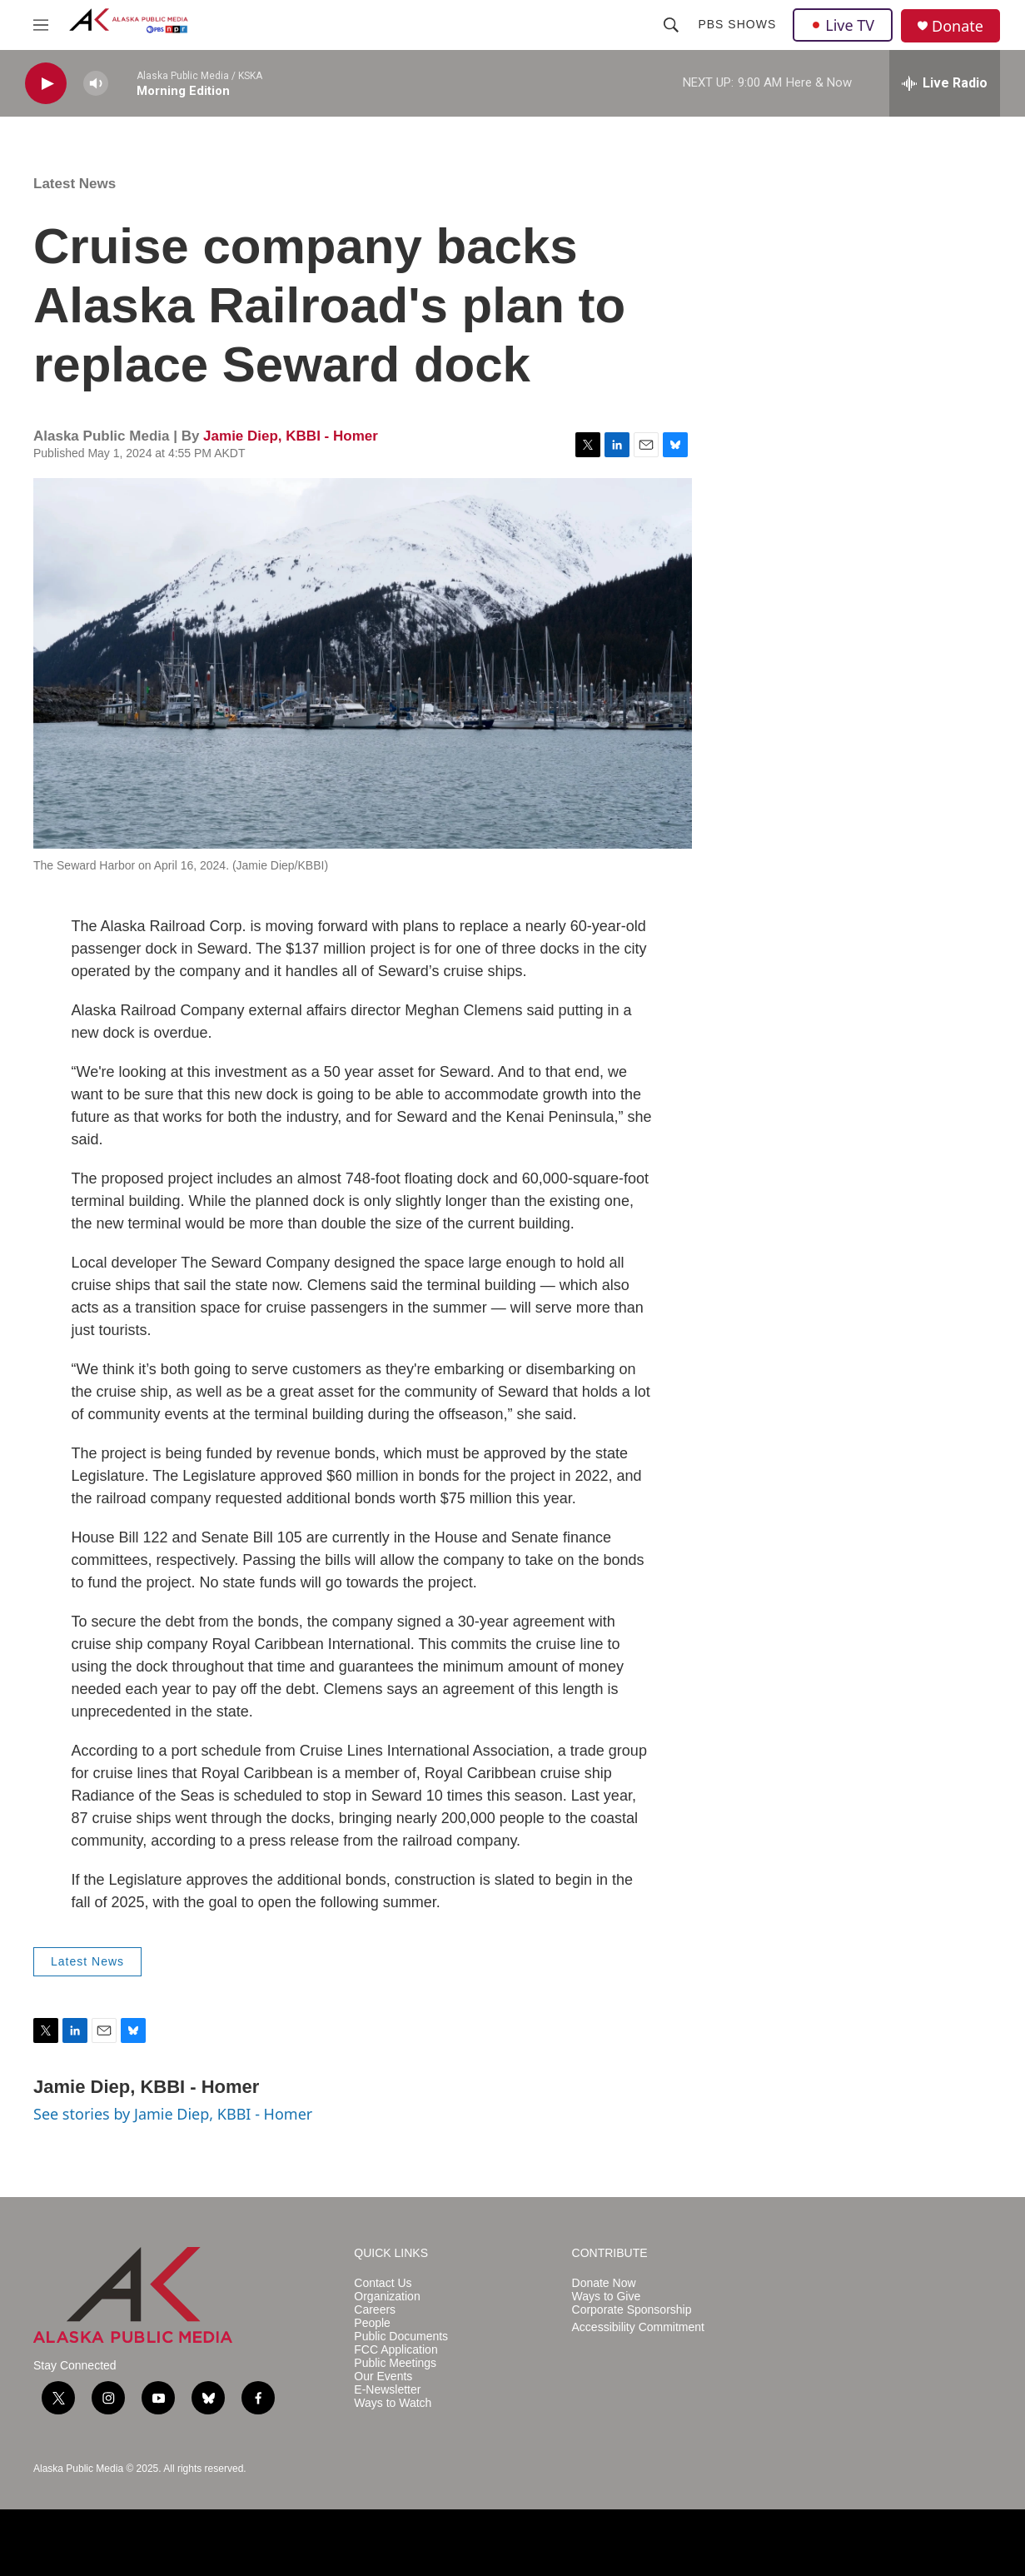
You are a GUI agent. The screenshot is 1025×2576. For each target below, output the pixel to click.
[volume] (96, 83)
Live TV (842, 25)
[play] (45, 83)
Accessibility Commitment (638, 2327)
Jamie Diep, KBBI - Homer (290, 436)
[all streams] (944, 83)
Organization (387, 2296)
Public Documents (401, 2336)
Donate (957, 26)
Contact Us (382, 2283)
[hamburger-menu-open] (41, 25)
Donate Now (604, 2283)
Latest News (74, 184)
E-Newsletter (387, 2390)
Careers (375, 2310)
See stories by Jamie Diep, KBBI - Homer (172, 2114)
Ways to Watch (392, 2403)
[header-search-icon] (671, 24)
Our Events (383, 2376)
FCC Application (395, 2350)
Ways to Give (606, 2296)
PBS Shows (737, 24)
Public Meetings (395, 2363)
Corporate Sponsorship (632, 2310)
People (372, 2323)
